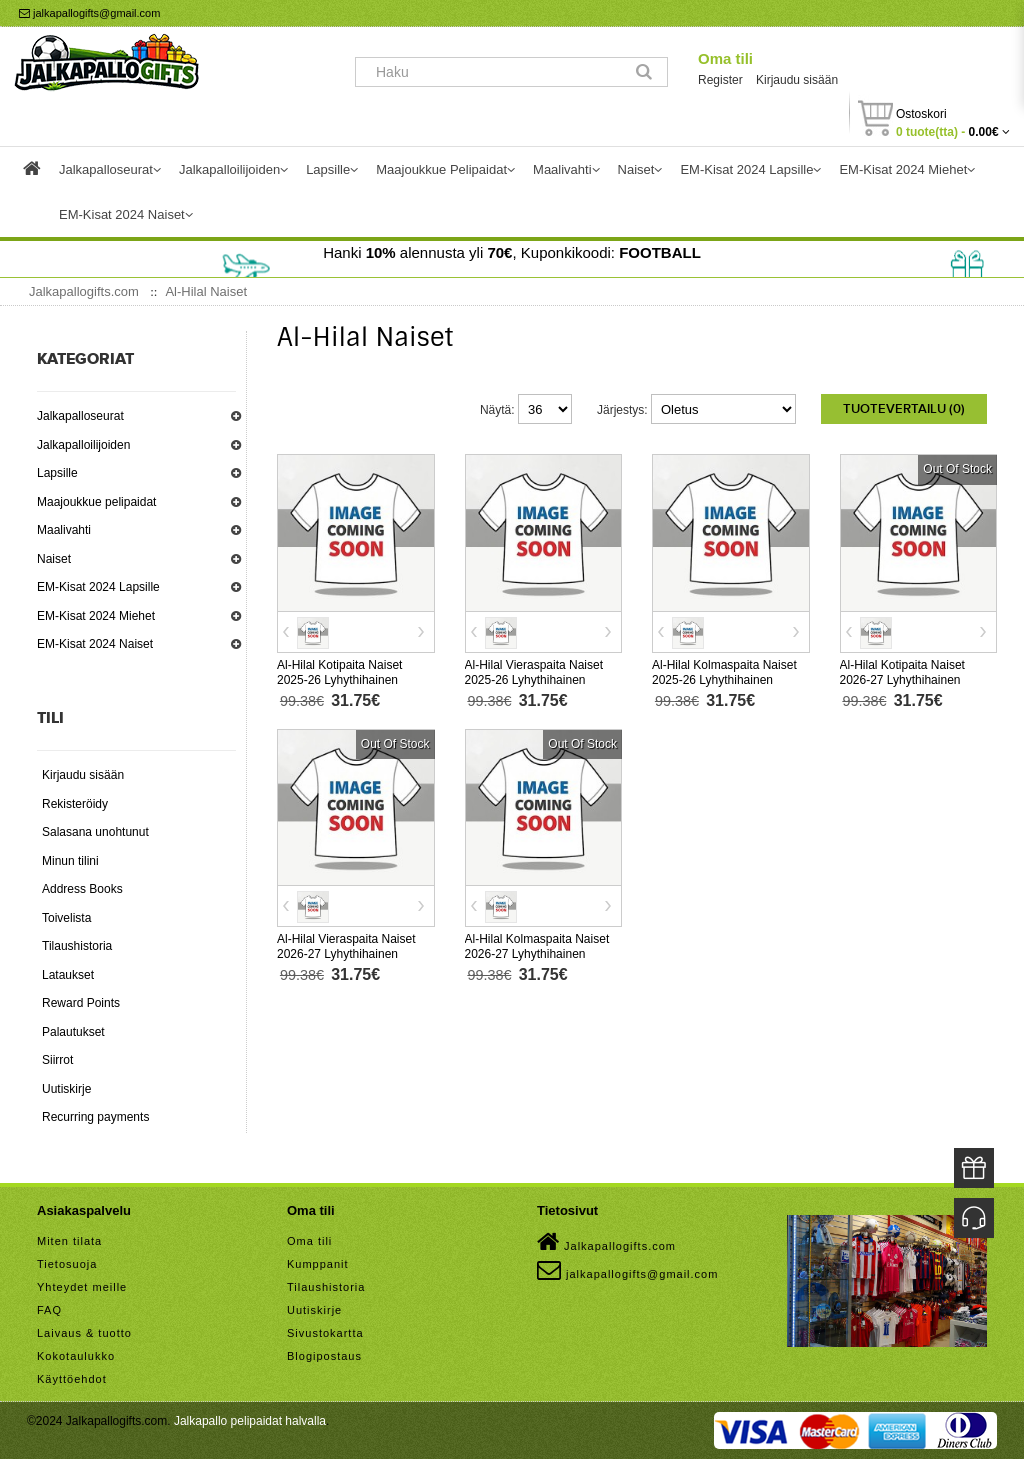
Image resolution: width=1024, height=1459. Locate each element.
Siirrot (57, 1060)
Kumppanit (318, 1264)
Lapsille (57, 473)
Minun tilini (70, 861)
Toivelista (66, 918)
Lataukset (68, 975)
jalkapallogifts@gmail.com (89, 13)
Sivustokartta (325, 1333)
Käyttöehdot (72, 1379)
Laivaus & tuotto (84, 1333)
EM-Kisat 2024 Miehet (96, 616)
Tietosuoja (67, 1264)
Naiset (54, 559)
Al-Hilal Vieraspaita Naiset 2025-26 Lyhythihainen (534, 672)
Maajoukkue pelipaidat (96, 502)
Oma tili (725, 58)
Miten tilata (69, 1241)
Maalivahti (64, 530)
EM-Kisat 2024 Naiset (95, 644)
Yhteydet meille (82, 1287)
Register (720, 80)
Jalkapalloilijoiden (83, 445)
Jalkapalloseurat (80, 416)
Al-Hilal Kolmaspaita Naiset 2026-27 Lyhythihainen (537, 946)
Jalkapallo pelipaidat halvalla (250, 1421)
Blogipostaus (324, 1356)
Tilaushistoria (77, 946)
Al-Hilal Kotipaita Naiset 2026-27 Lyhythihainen (902, 672)
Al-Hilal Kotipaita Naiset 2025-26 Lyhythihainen (339, 672)
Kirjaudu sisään (797, 80)
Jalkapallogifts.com (606, 1242)
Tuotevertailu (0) (904, 409)
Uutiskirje (66, 1089)
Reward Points (81, 1003)
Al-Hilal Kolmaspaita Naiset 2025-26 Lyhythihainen (724, 672)
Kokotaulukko (76, 1356)
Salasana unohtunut (95, 832)
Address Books (82, 889)
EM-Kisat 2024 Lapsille (98, 587)
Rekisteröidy (75, 804)
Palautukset (73, 1032)
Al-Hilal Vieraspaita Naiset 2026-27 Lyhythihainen (346, 946)
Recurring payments (95, 1117)
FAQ (49, 1310)
